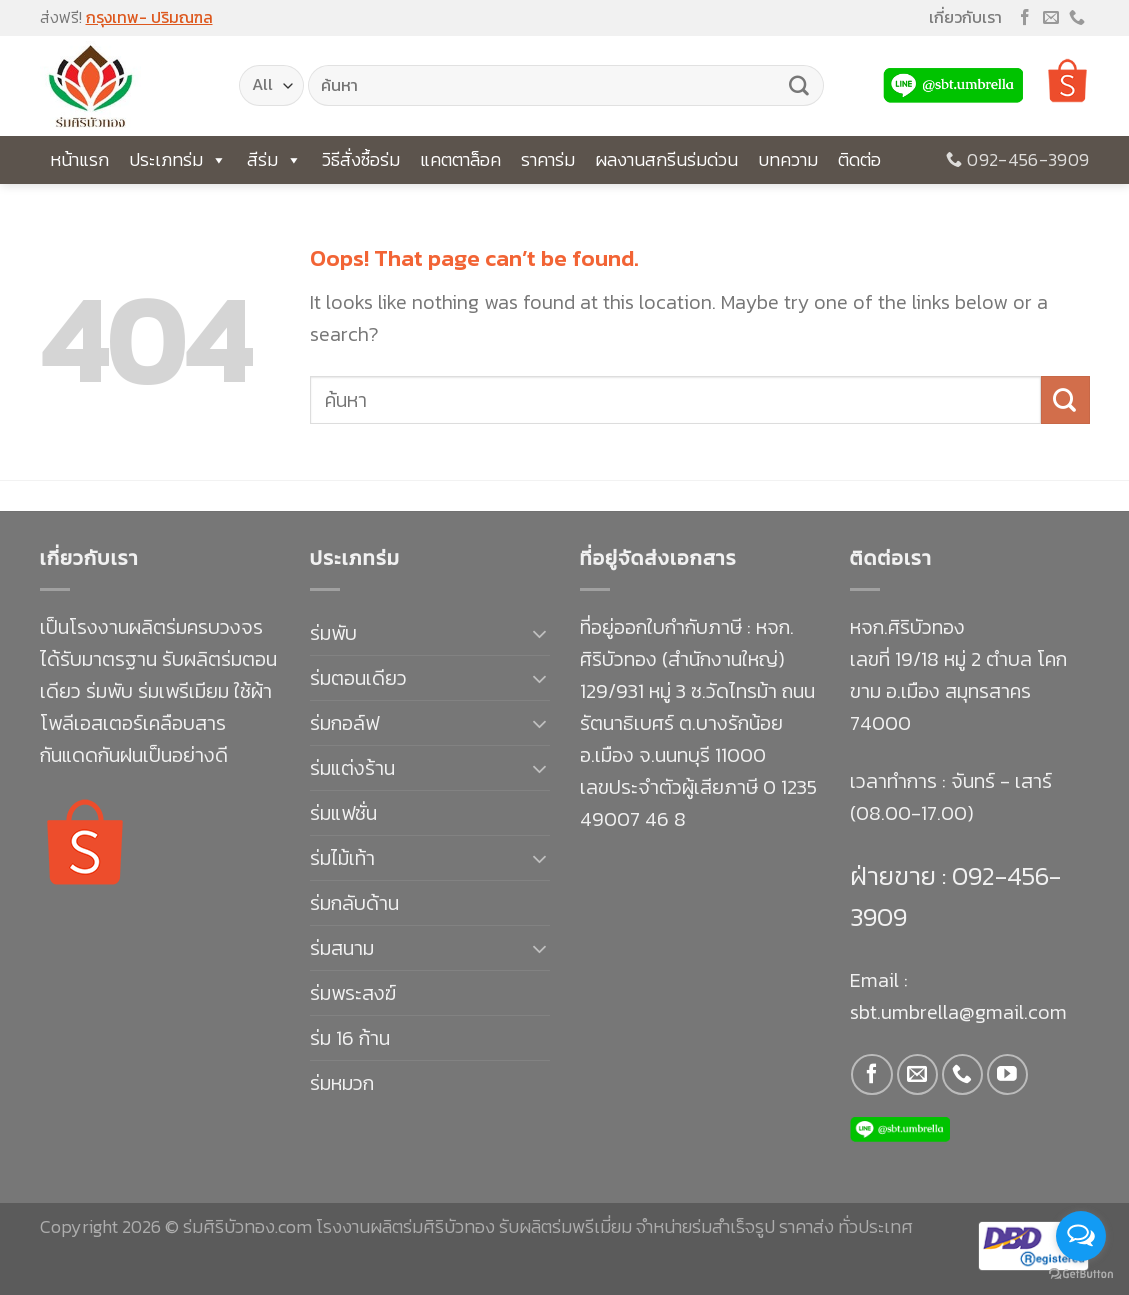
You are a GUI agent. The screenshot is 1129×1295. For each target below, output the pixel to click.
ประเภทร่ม (178, 160)
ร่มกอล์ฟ (344, 723)
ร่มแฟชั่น (343, 813)
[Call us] (1077, 18)
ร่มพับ (333, 633)
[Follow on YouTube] (1007, 1074)
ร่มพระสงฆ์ (353, 993)
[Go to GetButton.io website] (1081, 1274)
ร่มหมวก (342, 1083)
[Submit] (799, 86)
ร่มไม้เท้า (342, 858)
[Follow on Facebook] (1025, 18)
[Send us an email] (1051, 18)
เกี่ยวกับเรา (965, 17)
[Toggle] (539, 633)
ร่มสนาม (342, 948)
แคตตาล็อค (460, 159)
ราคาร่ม (548, 159)
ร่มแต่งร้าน (352, 768)
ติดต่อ (859, 159)
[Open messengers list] (1081, 1236)
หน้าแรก (79, 159)
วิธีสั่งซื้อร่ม (361, 159)
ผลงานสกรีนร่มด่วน (666, 159)
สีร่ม (274, 160)
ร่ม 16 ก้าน (350, 1038)
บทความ (788, 159)
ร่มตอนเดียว (358, 678)
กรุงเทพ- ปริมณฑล (149, 17)
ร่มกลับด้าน (354, 903)
